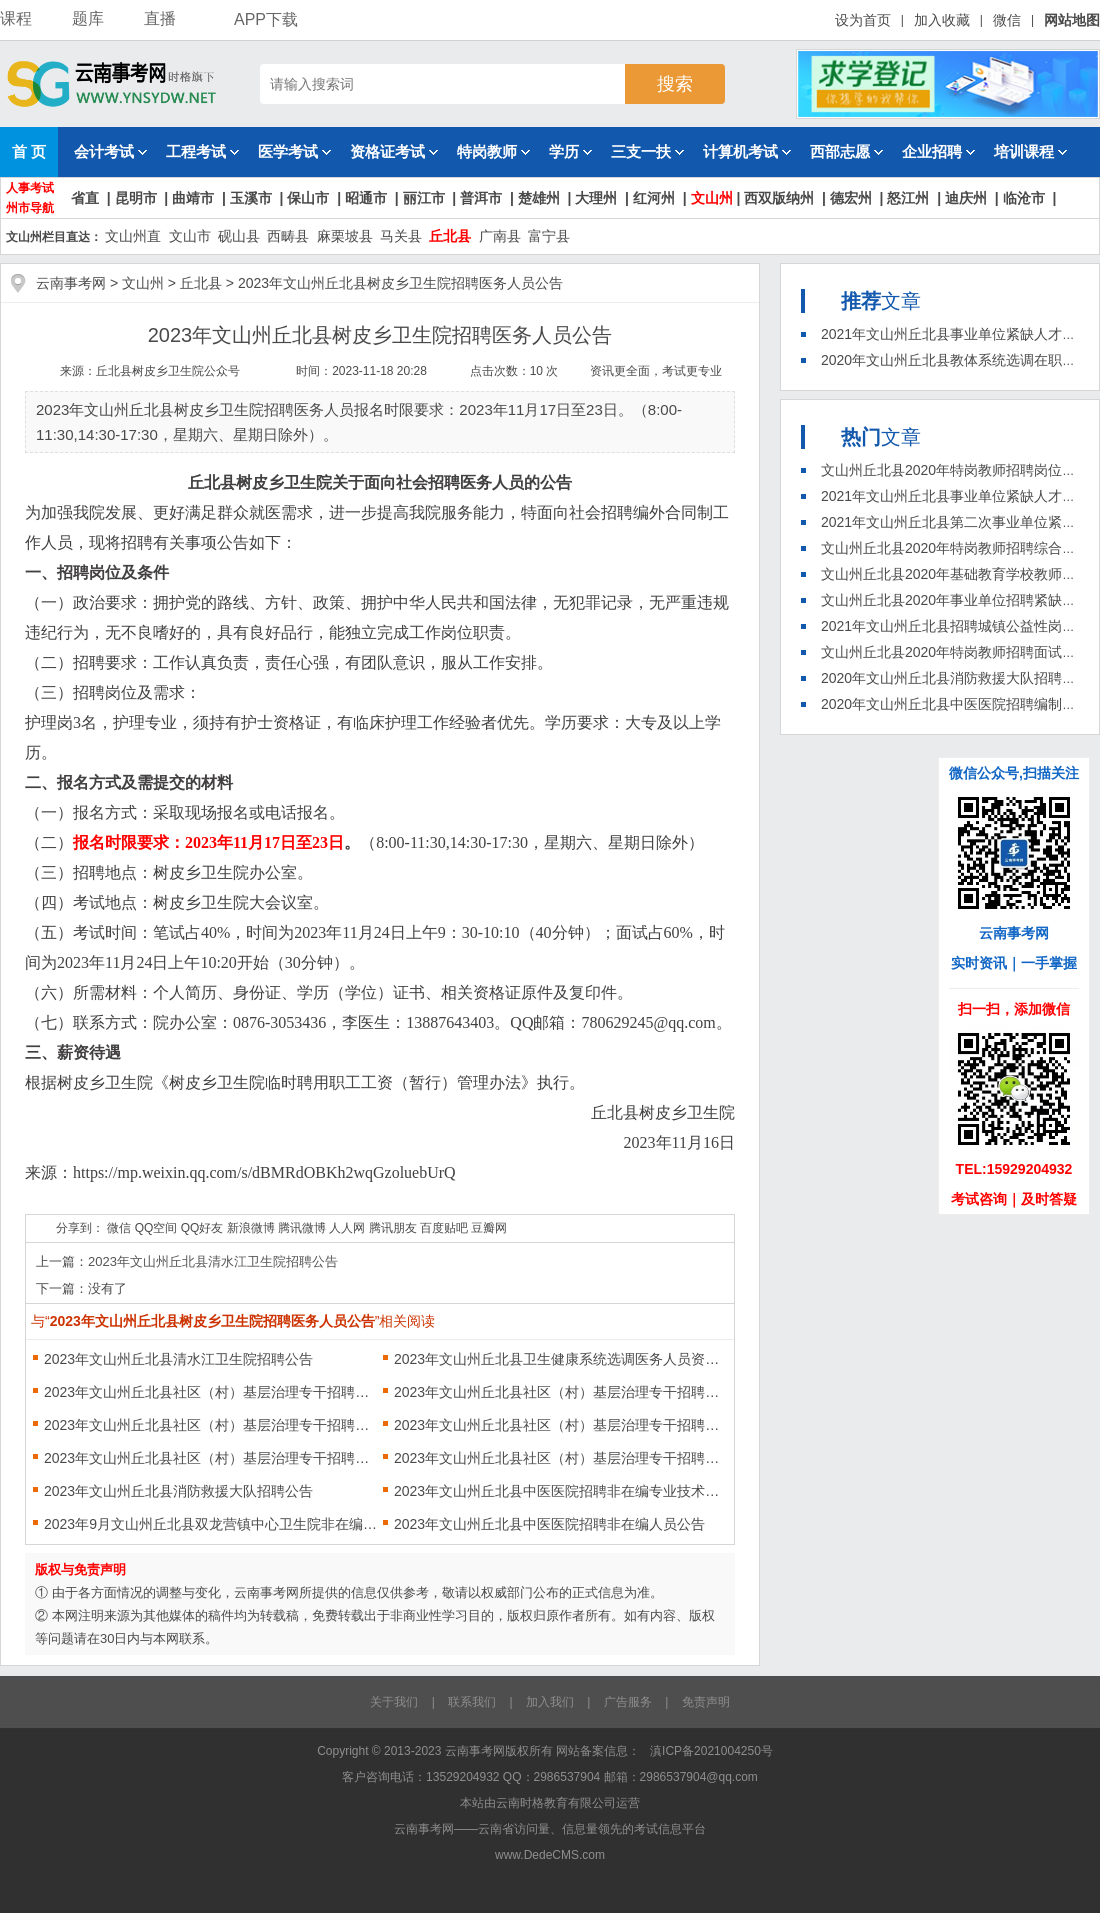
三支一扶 (647, 151)
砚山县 (239, 236)
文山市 (190, 236)
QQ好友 (202, 1228)
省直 (85, 198)
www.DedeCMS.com (550, 1855)
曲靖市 (193, 198)
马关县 (401, 236)
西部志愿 (846, 151)
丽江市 (424, 198)
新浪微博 (251, 1228)
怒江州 (908, 198)
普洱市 (481, 198)
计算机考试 (747, 151)
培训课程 (1030, 151)
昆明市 (136, 198)
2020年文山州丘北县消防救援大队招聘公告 (955, 678)
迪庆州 (966, 198)
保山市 (308, 198)
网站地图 (1072, 20)
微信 (1007, 20)
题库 (88, 18)
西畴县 (288, 236)
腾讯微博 (302, 1228)
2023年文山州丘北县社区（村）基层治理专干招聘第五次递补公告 (561, 1425)
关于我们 (394, 1702)
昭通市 (366, 198)
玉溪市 (251, 198)
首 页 (29, 151)
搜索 (675, 84)
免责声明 (706, 1702)
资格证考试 (394, 151)
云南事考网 (71, 283)
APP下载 (257, 19)
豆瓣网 (489, 1228)
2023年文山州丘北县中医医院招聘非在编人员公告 (549, 1524)
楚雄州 (539, 198)
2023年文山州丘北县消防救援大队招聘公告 (178, 1491)
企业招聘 (938, 151)
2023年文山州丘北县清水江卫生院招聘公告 (213, 1261)
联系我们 (472, 1702)
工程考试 (202, 151)
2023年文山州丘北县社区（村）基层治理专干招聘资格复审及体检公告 (561, 1458)
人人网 (347, 1228)
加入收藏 (942, 20)
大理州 (596, 198)
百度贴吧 (444, 1228)
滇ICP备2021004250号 (711, 1751)
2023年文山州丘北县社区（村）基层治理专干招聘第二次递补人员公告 (211, 1425)
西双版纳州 (779, 198)
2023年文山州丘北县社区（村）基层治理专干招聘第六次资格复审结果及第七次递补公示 (211, 1392)
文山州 (712, 198)
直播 (160, 18)
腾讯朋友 (393, 1228)
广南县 (500, 236)
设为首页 (863, 20)
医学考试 (294, 151)
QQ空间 (156, 1228)
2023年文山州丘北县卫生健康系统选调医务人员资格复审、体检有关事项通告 (561, 1359)
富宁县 (549, 236)
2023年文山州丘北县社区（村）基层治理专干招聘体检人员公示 (561, 1392)
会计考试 (110, 151)
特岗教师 (493, 151)
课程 (16, 18)
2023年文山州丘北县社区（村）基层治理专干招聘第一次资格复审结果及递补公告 (211, 1458)
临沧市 (1024, 198)
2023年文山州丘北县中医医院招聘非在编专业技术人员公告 (561, 1491)
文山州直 (133, 236)
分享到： (80, 1228)
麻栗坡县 (345, 236)
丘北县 (450, 236)
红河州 (654, 198)
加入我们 (550, 1702)
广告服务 (628, 1702)
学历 (570, 151)
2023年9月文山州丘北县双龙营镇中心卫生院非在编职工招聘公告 (211, 1524)
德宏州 (851, 198)
